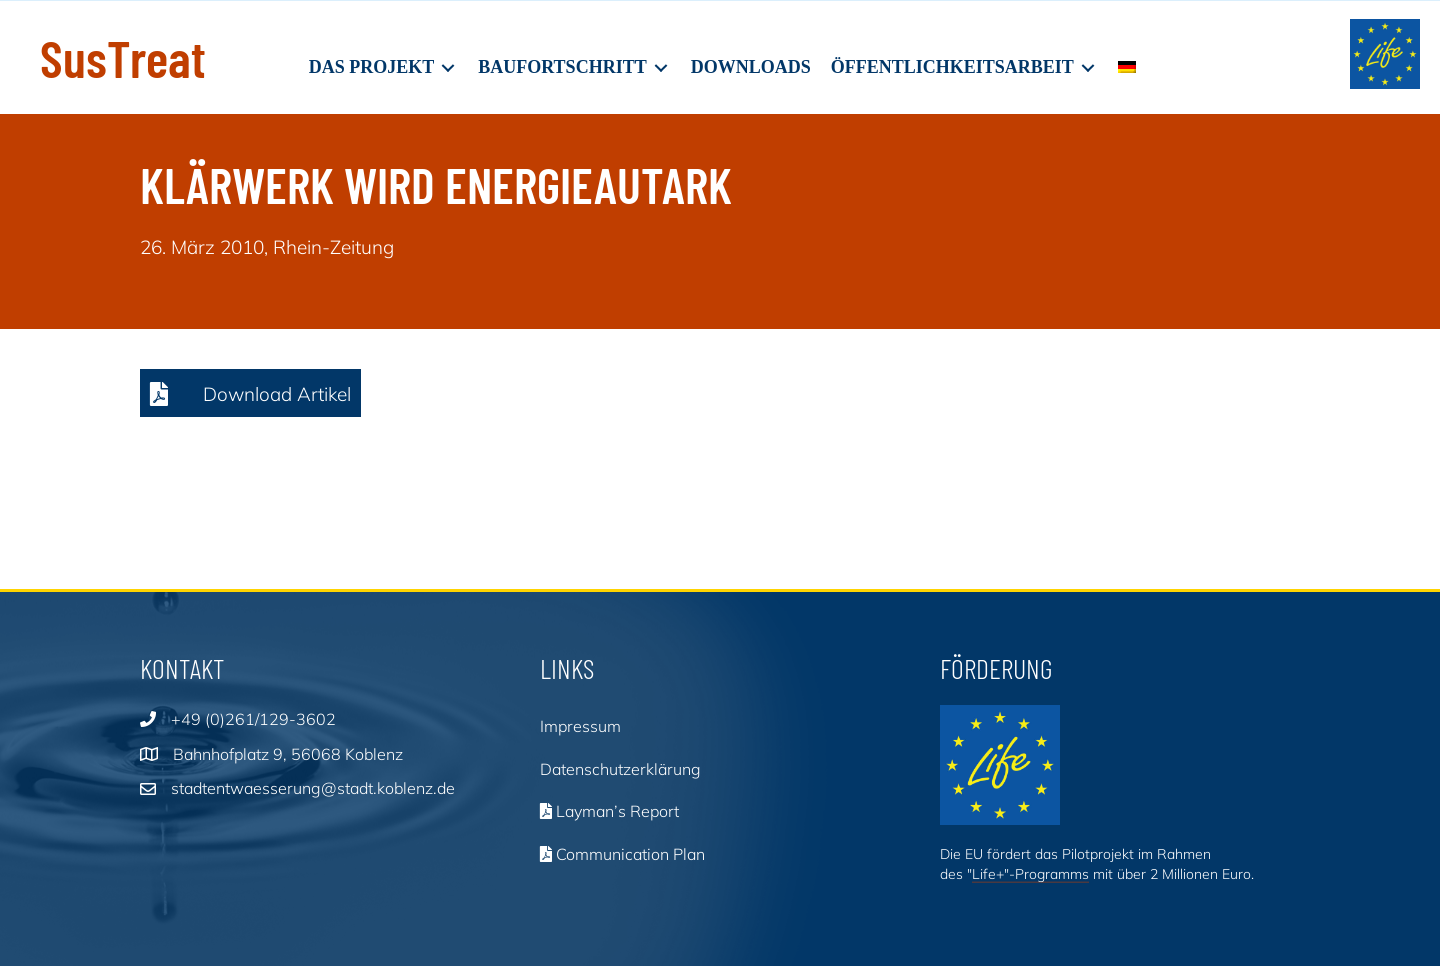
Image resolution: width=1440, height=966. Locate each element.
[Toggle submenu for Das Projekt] (448, 67)
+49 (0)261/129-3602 (253, 719)
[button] (250, 393)
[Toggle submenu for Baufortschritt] (661, 67)
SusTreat (123, 57)
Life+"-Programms (1030, 874)
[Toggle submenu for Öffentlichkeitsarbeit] (1088, 67)
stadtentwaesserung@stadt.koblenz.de (313, 788)
